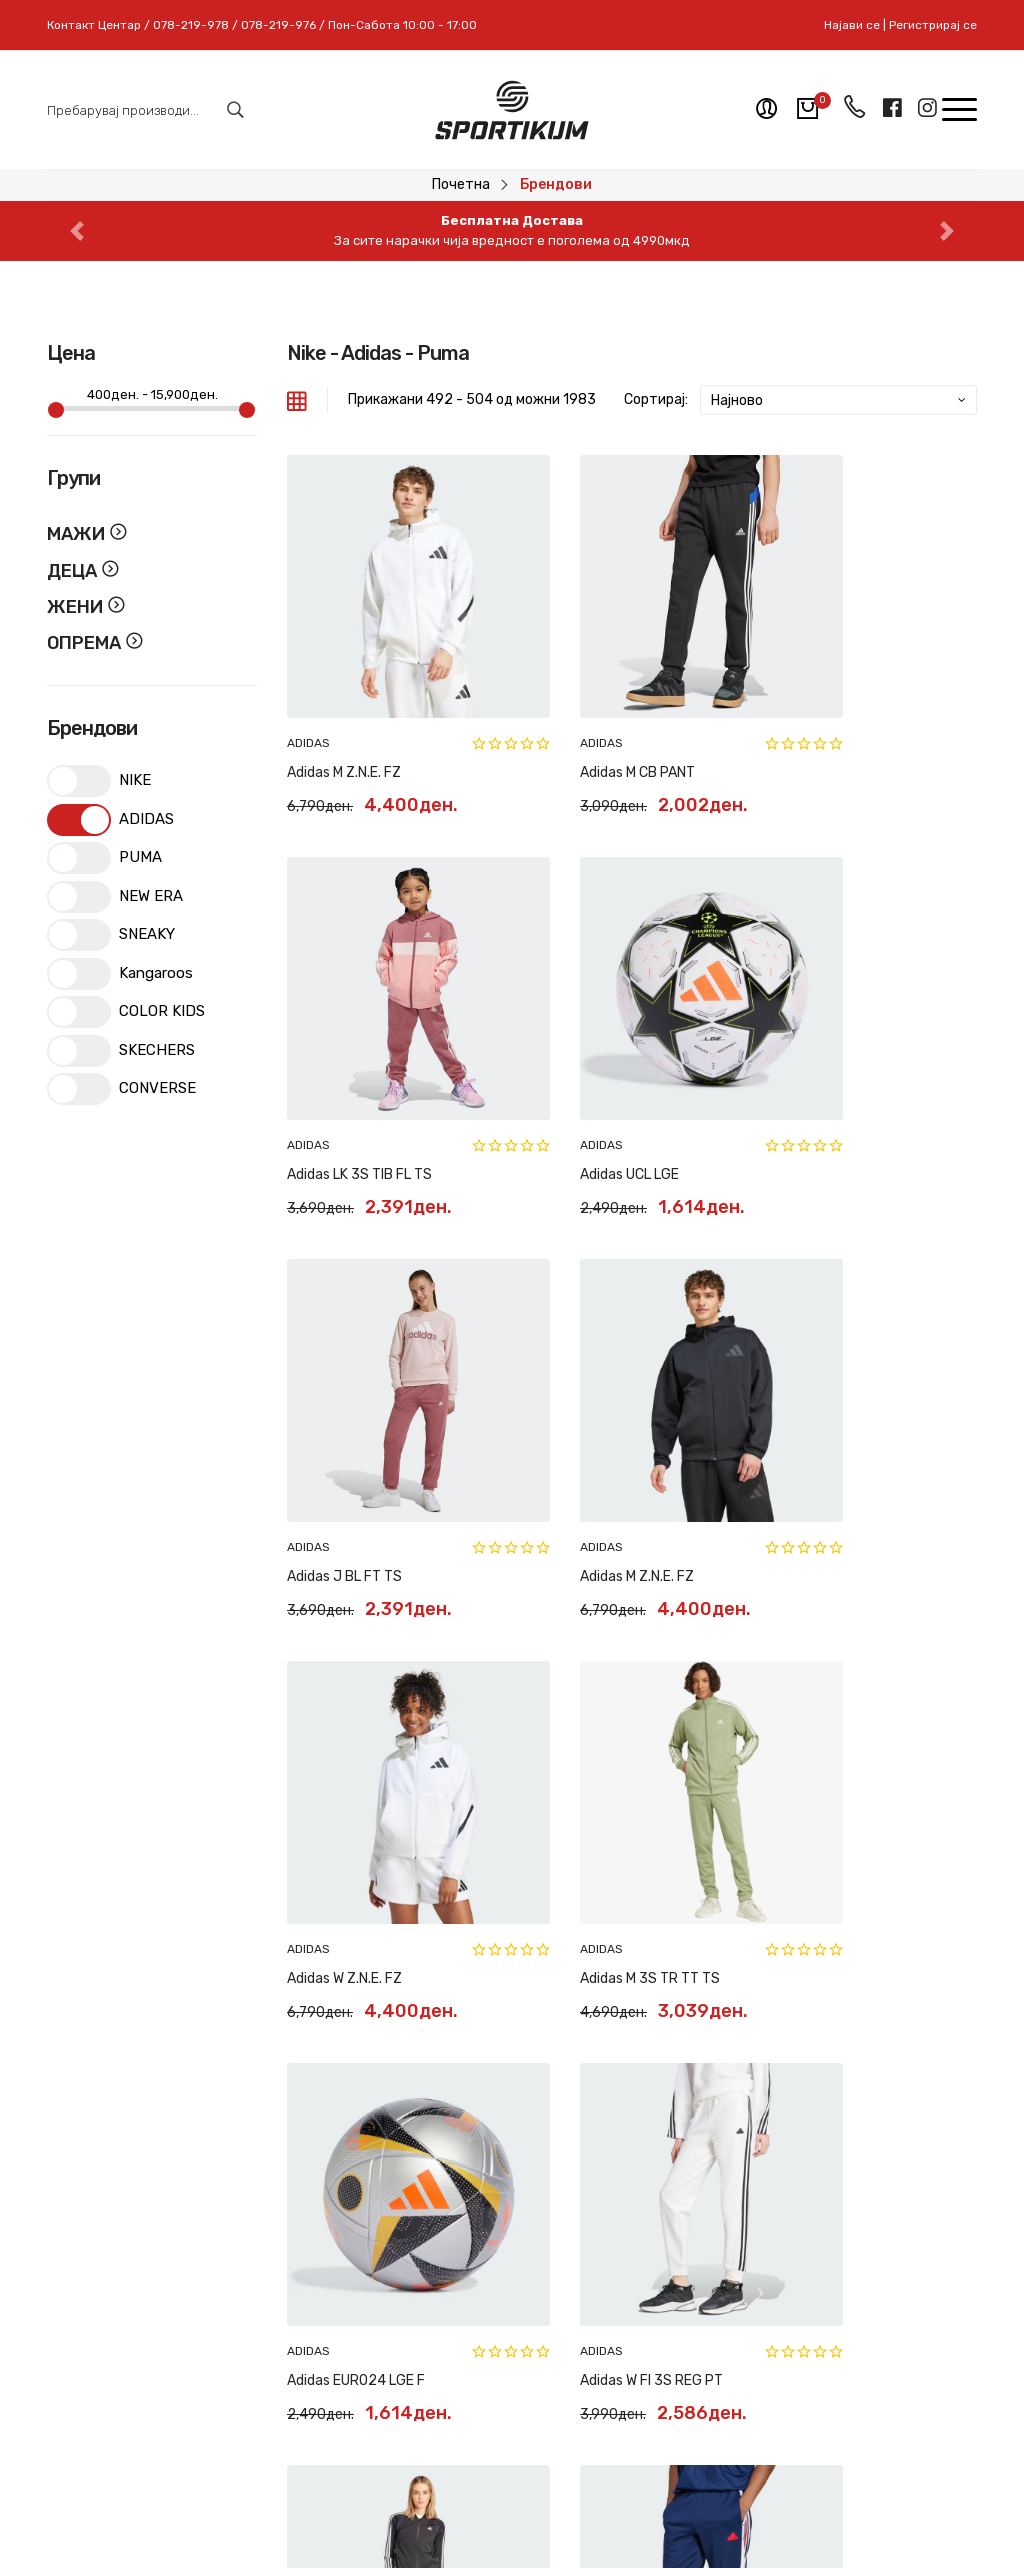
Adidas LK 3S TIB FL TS (839, 719)
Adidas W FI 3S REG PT (358, 1765)
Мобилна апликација (565, 2338)
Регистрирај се (933, 25)
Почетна (461, 184)
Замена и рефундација (411, 2198)
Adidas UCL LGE (336, 1068)
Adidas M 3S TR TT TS (597, 1416)
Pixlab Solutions (563, 2517)
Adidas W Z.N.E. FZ (344, 1416)
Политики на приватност (409, 2363)
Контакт (555, 2223)
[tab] (297, 400)
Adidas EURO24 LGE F (836, 1416)
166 (887, 1861)
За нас (549, 2188)
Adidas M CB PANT (584, 719)
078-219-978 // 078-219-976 (217, 2318)
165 (849, 1861)
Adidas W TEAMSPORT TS (608, 1765)
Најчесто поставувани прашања (412, 2298)
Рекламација (409, 2243)
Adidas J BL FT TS (584, 1068)
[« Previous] (583, 1870)
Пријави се (905, 2276)
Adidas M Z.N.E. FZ (344, 719)
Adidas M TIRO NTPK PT (841, 1765)
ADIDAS (308, 690)
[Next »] (945, 1870)
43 (788, 1861)
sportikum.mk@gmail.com (191, 2354)
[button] (77, 231)
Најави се (852, 25)
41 (718, 1861)
